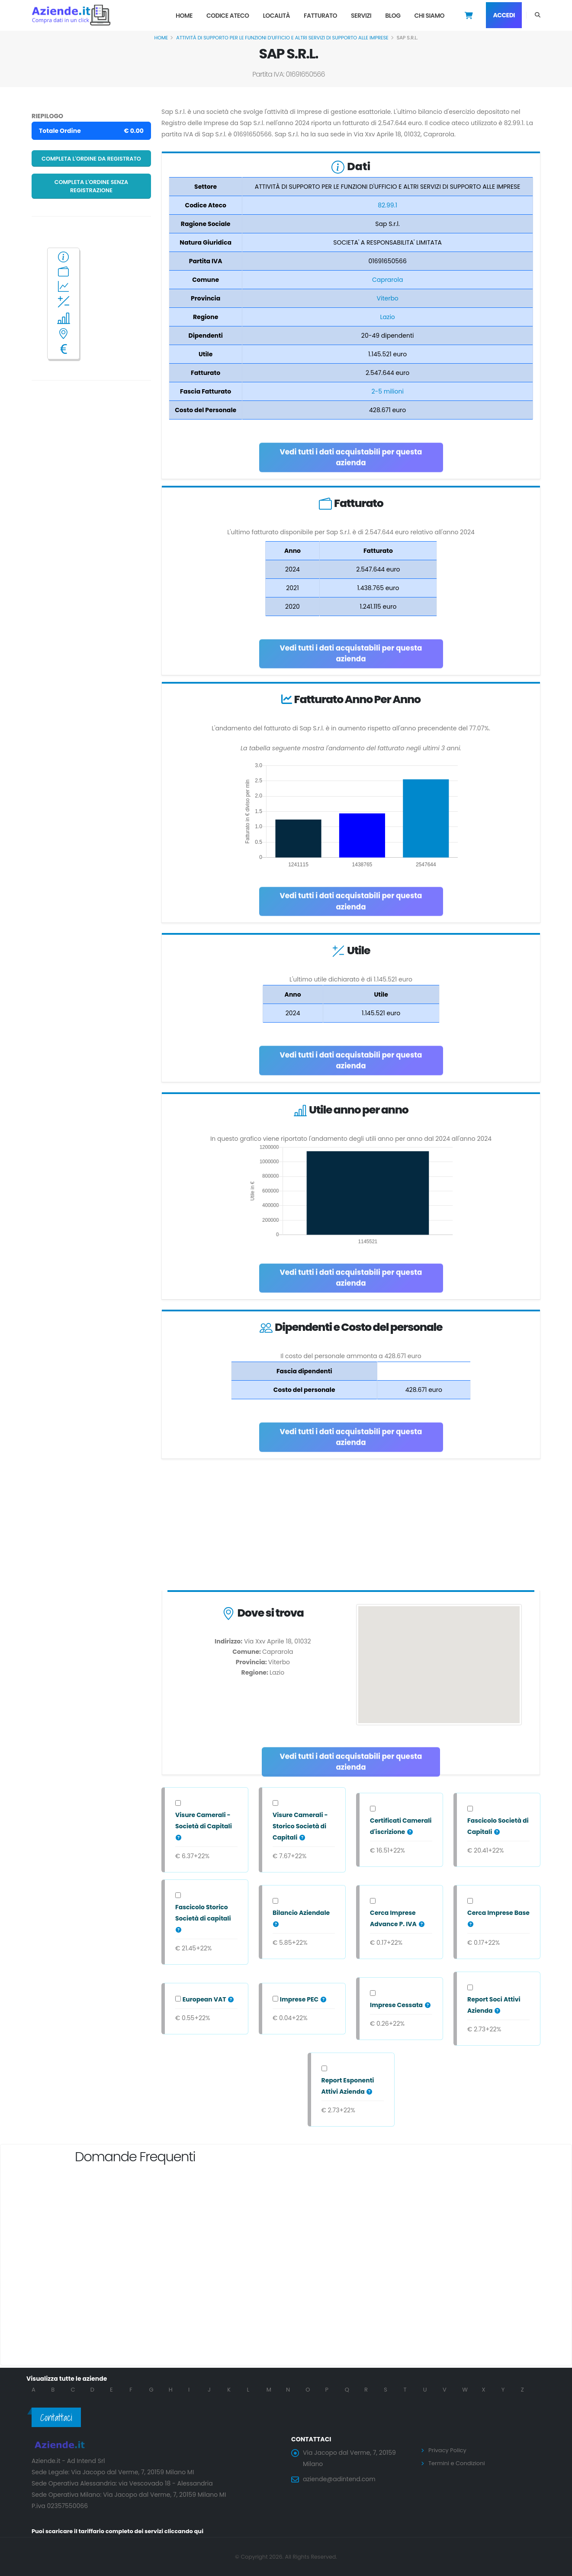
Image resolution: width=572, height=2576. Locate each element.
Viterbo (387, 298)
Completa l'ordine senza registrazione (92, 186)
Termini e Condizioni (458, 2462)
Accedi (504, 15)
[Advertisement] (350, 1526)
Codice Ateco (227, 15)
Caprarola (387, 279)
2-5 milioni (387, 391)
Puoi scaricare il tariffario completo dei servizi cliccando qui (124, 2531)
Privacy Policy (448, 2450)
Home (184, 15)
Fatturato (320, 15)
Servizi (361, 15)
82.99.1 (387, 205)
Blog (392, 15)
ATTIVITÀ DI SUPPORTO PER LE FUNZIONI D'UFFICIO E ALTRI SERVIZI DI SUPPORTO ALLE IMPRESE (282, 37)
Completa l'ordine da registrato (91, 158)
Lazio (387, 317)
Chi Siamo (429, 15)
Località (276, 15)
